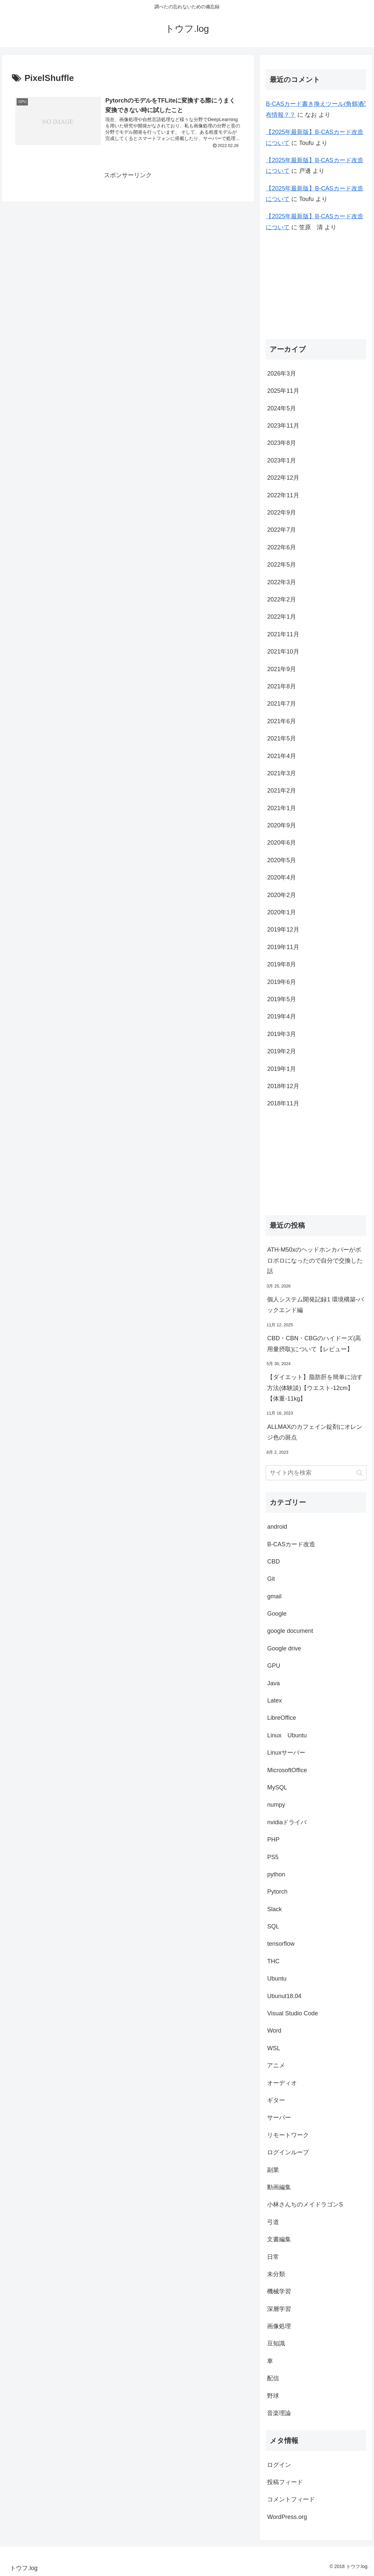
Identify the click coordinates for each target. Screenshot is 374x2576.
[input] (316, 1472)
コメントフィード (291, 2499)
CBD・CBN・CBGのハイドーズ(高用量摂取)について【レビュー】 (314, 1343)
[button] (359, 1473)
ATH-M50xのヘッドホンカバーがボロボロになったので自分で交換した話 (315, 1260)
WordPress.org (287, 2517)
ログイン (279, 2465)
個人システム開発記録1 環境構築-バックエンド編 (315, 1304)
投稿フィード (285, 2482)
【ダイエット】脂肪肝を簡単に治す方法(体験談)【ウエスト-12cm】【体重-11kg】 (315, 1388)
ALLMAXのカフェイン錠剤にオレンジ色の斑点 (314, 1432)
